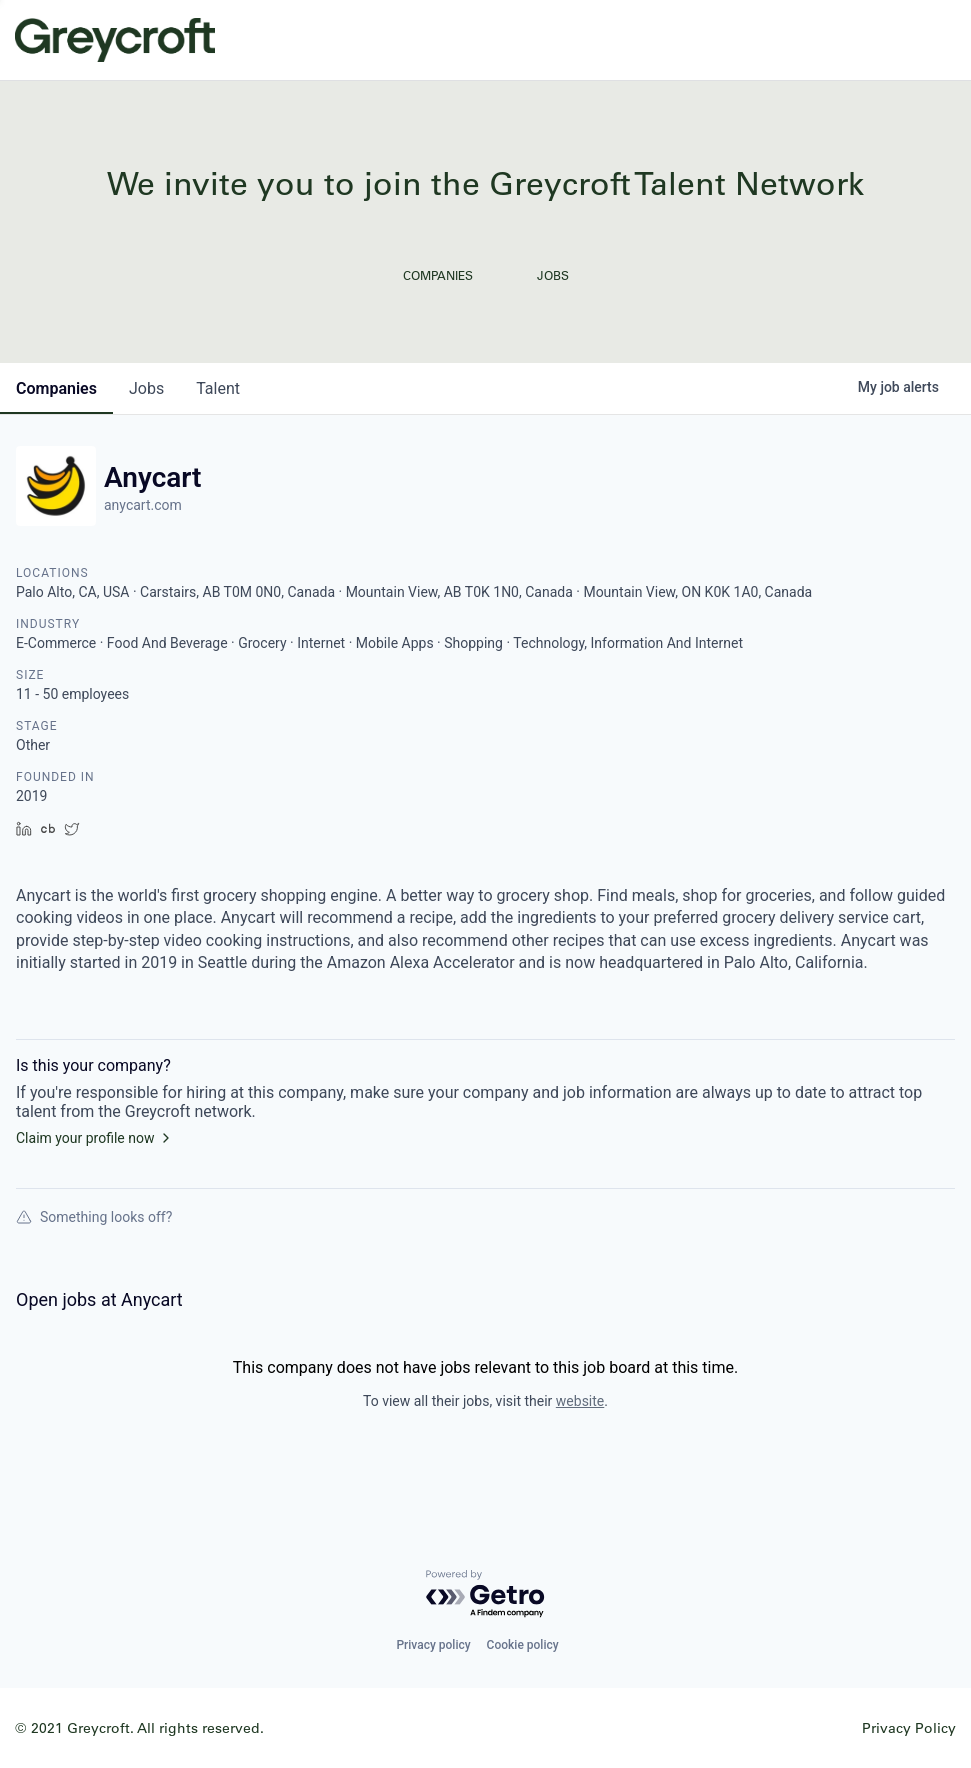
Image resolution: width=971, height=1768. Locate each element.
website (580, 1401)
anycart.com (143, 505)
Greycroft (115, 40)
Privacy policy (433, 1645)
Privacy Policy (909, 1727)
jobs (146, 388)
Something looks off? (94, 1217)
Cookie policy (523, 1645)
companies (56, 388)
